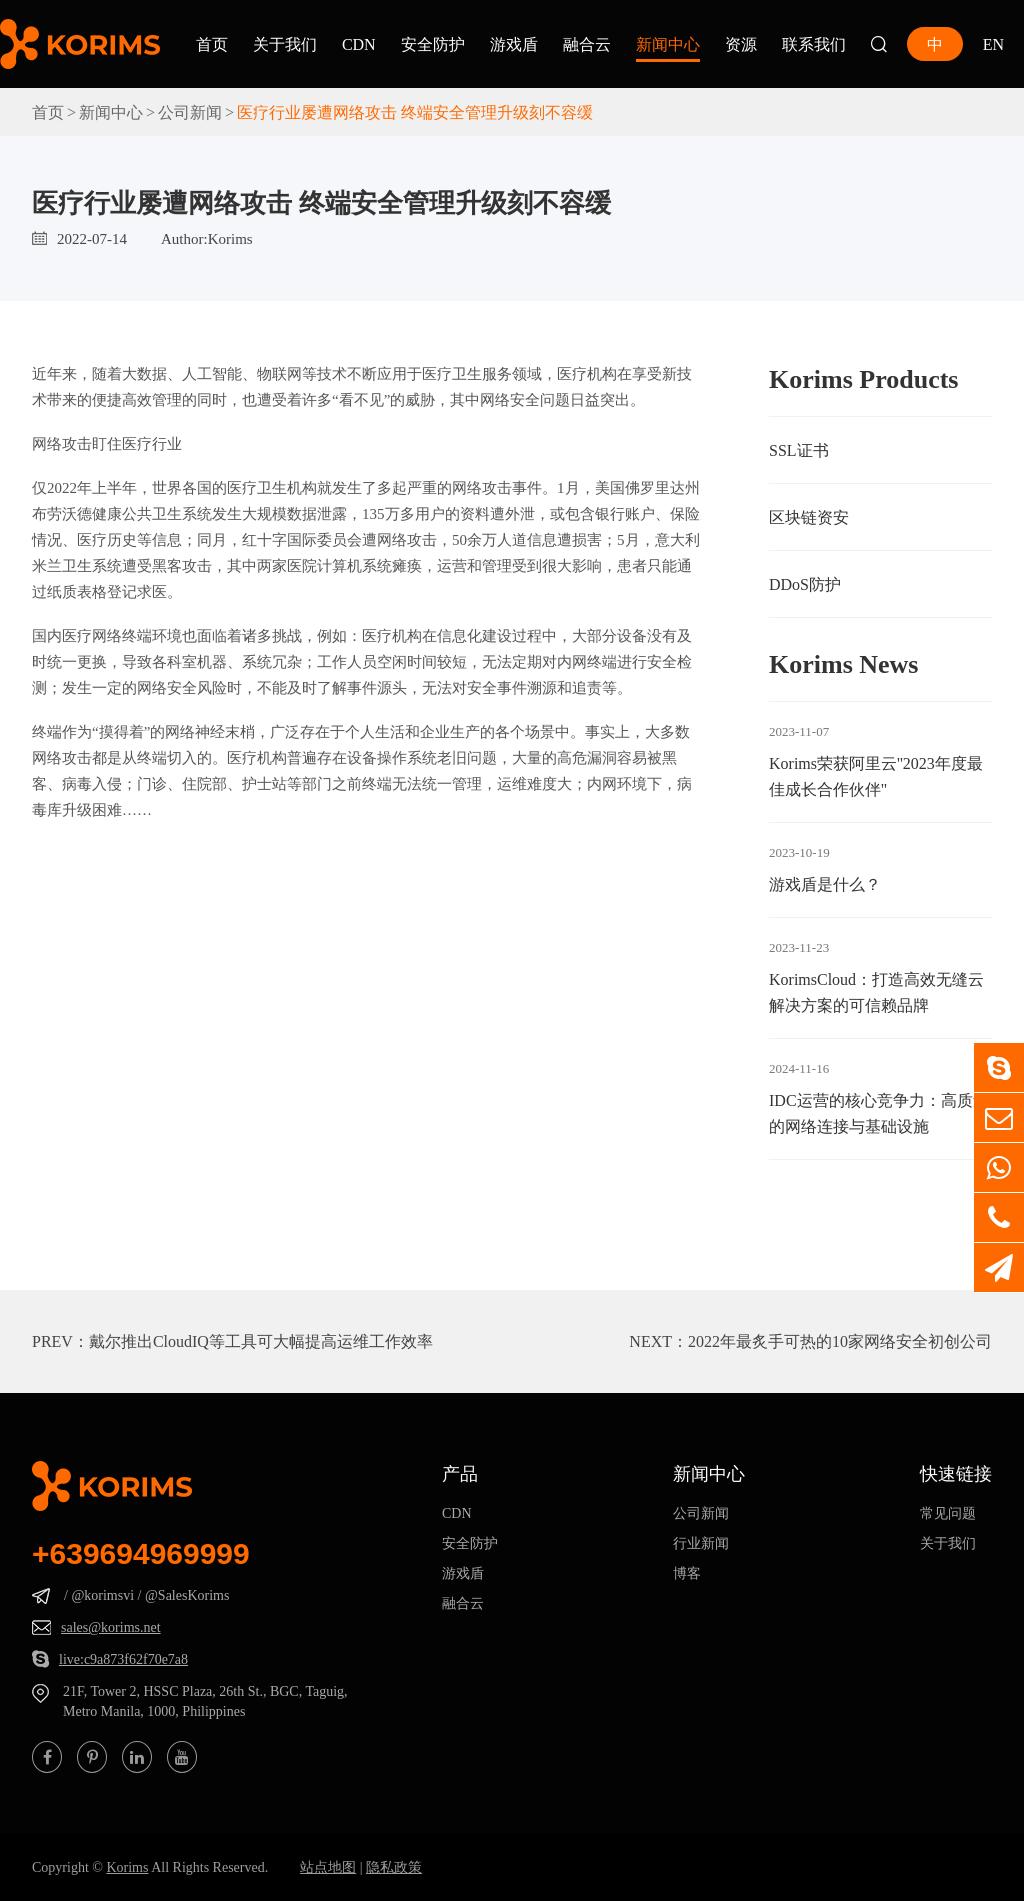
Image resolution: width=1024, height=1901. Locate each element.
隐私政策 (394, 1867)
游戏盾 (514, 44)
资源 (741, 44)
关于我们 (285, 44)
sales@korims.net (111, 1627)
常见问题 (948, 1513)
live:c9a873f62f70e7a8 (123, 1659)
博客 (687, 1573)
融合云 (587, 44)
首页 (212, 44)
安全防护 (433, 44)
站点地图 (328, 1867)
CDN (359, 44)
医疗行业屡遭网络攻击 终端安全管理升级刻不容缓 (415, 112)
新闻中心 (668, 44)
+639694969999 (141, 1553)
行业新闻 (701, 1543)
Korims (127, 1867)
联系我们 (814, 44)
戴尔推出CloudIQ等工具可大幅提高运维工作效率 (261, 1341)
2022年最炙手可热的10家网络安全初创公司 (840, 1341)
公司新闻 (190, 112)
